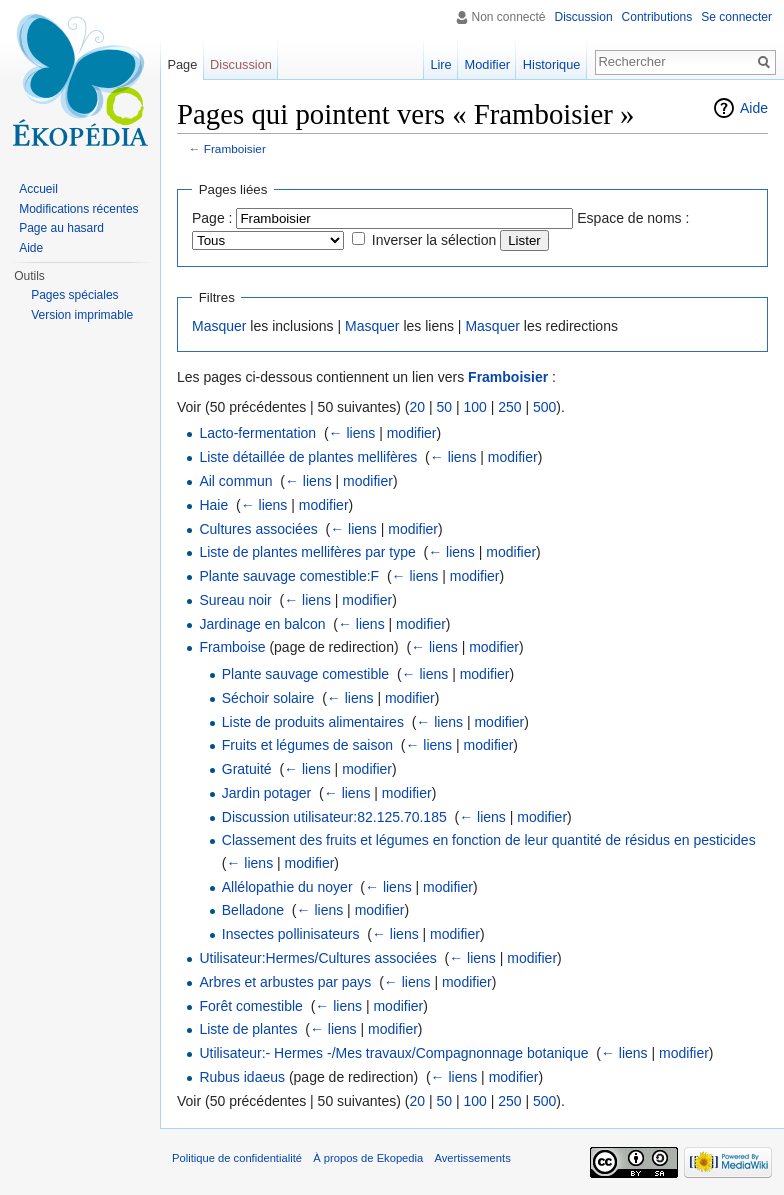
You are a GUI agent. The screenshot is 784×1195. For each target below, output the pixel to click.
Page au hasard (61, 228)
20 (417, 407)
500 (544, 407)
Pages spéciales (74, 295)
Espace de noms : (633, 218)
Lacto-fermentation (257, 433)
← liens (352, 433)
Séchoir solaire (268, 698)
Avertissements (472, 1158)
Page (182, 64)
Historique (552, 64)
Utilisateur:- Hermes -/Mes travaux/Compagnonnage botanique (393, 1053)
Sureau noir (235, 600)
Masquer (219, 326)
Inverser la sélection (434, 240)
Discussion (584, 17)
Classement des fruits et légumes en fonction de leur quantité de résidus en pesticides (489, 840)
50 (444, 407)
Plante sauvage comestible (305, 674)
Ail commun (235, 481)
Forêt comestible (250, 1006)
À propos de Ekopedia (368, 1158)
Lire (440, 64)
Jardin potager (267, 793)
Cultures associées (258, 529)
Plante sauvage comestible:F (289, 576)
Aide (754, 108)
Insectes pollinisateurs (291, 934)
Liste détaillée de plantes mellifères (308, 457)
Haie (213, 505)
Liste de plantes (248, 1029)
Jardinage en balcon (262, 624)
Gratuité (247, 769)
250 (509, 407)
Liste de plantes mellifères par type (307, 552)
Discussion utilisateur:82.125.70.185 (334, 817)
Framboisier (235, 148)
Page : (212, 218)
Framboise (232, 647)
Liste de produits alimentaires (313, 722)
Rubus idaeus (242, 1077)
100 (474, 407)
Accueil (38, 189)
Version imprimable (82, 315)
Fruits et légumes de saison (307, 745)
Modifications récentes (78, 209)
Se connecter (736, 17)
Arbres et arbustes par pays (285, 982)
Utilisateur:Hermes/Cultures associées (317, 958)
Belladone (253, 910)
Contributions (657, 17)
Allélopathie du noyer (287, 887)
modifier (412, 433)
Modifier (488, 64)
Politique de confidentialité (237, 1158)
